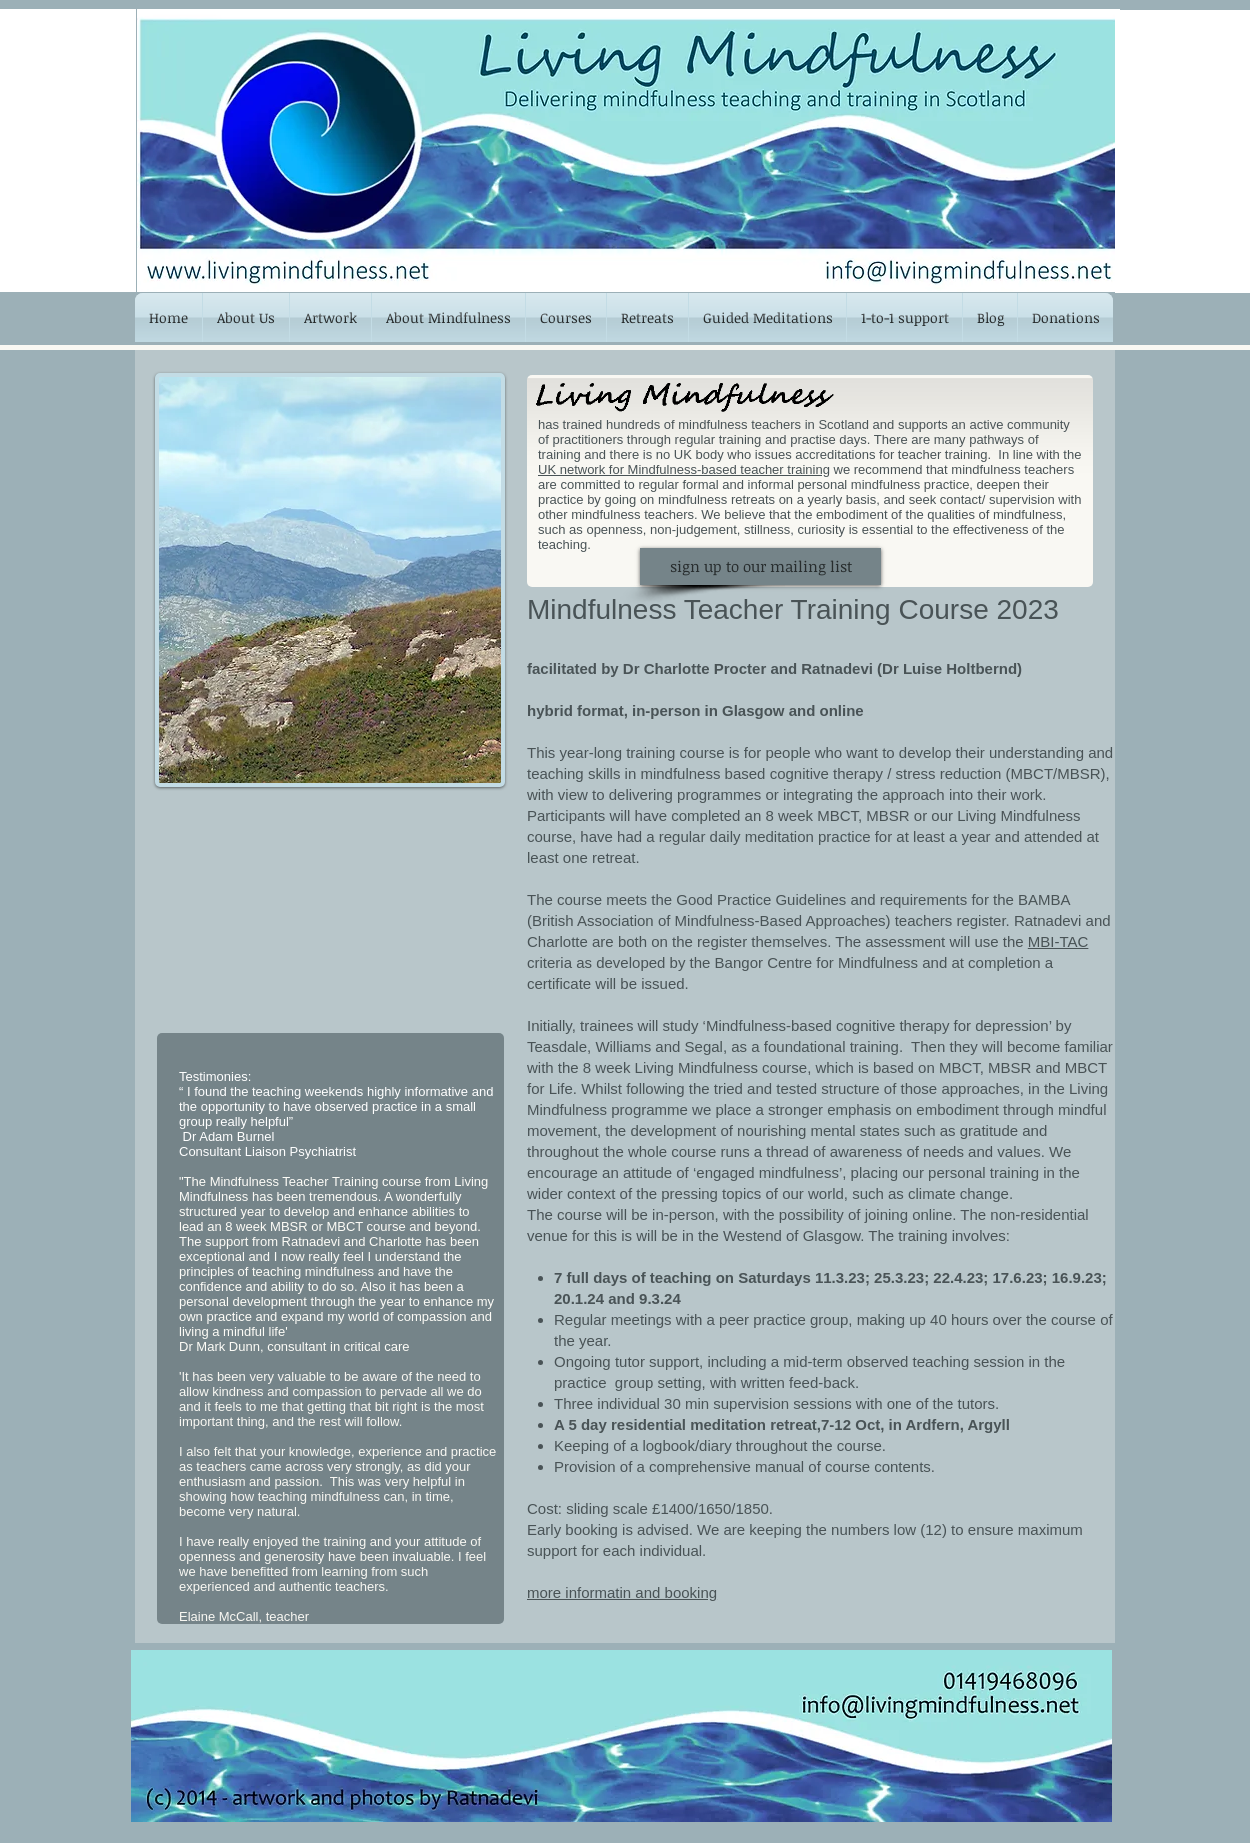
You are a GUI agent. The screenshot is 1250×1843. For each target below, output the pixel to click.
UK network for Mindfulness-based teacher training (684, 469)
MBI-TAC (1058, 941)
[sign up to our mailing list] (760, 566)
